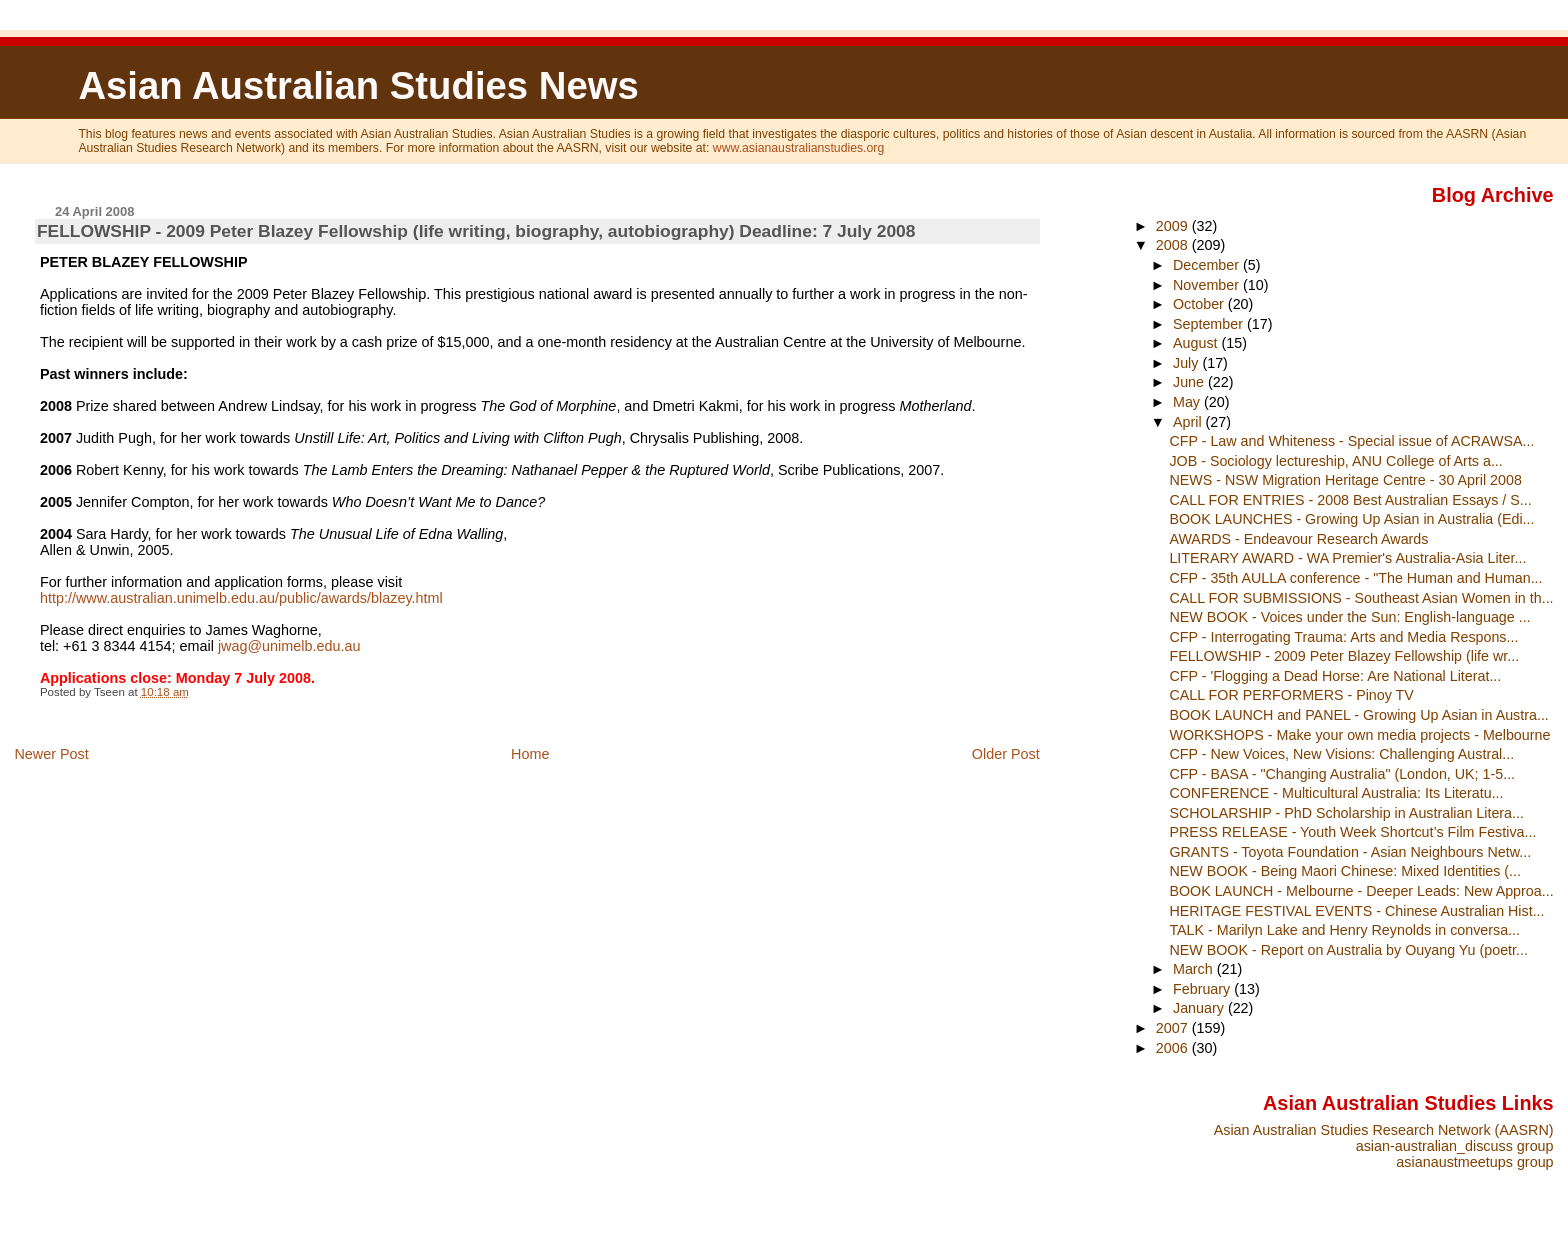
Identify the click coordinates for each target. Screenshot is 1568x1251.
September (1210, 324)
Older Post (1006, 754)
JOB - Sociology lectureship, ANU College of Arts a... (1335, 461)
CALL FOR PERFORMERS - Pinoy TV (1291, 695)
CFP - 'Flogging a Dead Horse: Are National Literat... (1335, 676)
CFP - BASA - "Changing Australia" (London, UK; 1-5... (1342, 774)
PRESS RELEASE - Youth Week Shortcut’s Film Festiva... (1352, 832)
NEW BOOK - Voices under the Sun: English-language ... (1349, 617)
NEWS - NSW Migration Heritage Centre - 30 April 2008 (1345, 480)
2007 (1174, 1028)
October (1200, 304)
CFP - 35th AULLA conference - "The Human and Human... (1355, 578)
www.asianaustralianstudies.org (798, 148)
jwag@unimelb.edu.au (289, 646)
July (1187, 363)
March (1195, 969)
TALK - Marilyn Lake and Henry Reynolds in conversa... (1344, 930)
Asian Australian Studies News (358, 85)
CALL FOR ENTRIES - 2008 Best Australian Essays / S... (1350, 500)
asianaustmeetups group (1474, 1162)
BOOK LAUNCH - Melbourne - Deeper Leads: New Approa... (1361, 891)
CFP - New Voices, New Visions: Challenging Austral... (1341, 754)
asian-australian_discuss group (1455, 1146)
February (1203, 989)
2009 (1174, 226)
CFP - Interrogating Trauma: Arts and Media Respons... (1343, 637)
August (1197, 343)
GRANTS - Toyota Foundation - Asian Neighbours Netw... (1350, 852)
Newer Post (51, 754)
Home (530, 754)
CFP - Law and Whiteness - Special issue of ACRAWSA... (1351, 441)
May (1188, 402)
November (1208, 285)
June (1190, 382)
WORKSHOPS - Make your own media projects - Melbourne (1359, 735)
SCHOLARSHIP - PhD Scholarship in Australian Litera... (1346, 813)
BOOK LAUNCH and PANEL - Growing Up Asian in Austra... (1358, 715)
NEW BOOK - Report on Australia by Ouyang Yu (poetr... (1348, 950)
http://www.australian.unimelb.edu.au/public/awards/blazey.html (241, 598)
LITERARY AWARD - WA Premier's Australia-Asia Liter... (1347, 558)
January (1200, 1008)
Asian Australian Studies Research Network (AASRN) (1384, 1130)
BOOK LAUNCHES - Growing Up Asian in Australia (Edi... (1351, 519)
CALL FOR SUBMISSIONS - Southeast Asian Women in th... (1361, 598)
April (1189, 422)
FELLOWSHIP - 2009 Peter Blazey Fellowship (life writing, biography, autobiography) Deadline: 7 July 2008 (476, 231)
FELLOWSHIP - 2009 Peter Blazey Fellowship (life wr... (1344, 656)
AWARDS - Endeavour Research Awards (1298, 539)
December (1208, 265)
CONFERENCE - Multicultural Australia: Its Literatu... (1336, 793)
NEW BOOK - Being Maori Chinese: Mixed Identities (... (1345, 871)
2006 (1174, 1048)
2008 (1174, 245)
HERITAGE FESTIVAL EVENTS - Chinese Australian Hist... (1356, 911)
